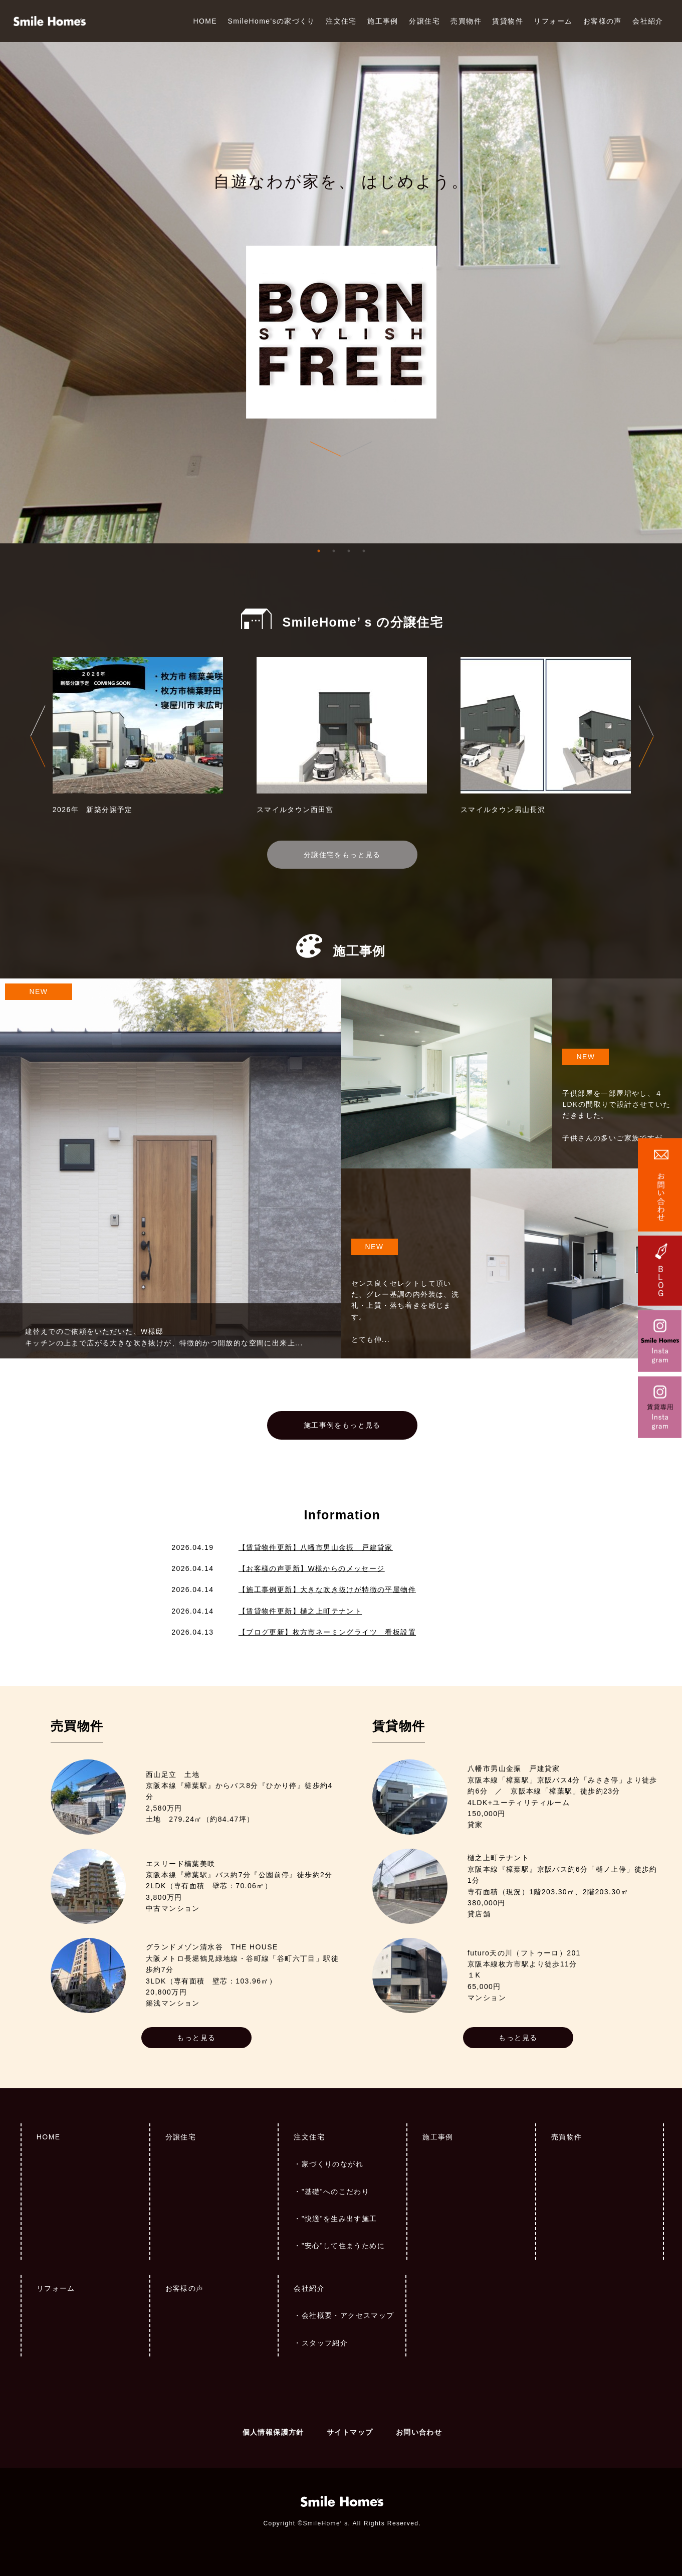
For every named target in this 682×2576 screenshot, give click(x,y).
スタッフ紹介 (325, 2343)
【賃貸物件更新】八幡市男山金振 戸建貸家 (316, 1547)
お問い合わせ (419, 2432)
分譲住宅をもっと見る (342, 855)
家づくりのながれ (332, 2164)
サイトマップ (350, 2432)
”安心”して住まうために (343, 2246)
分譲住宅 (424, 21)
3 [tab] (349, 551)
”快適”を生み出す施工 (339, 2219)
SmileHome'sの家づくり (271, 21)
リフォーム (553, 21)
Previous (38, 736)
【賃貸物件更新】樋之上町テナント (300, 1611)
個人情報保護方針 (273, 2432)
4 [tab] (364, 551)
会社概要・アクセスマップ (348, 2315)
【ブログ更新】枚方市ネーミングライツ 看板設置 (327, 1632)
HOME (205, 21)
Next (646, 736)
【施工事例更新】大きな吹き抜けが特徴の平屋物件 (327, 1590)
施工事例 (382, 21)
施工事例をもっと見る (342, 1425)
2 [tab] (334, 551)
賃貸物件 (507, 21)
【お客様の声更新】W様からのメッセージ (312, 1568)
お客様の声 (602, 21)
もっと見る (196, 2038)
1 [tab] (319, 551)
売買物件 (466, 21)
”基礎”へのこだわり (335, 2192)
